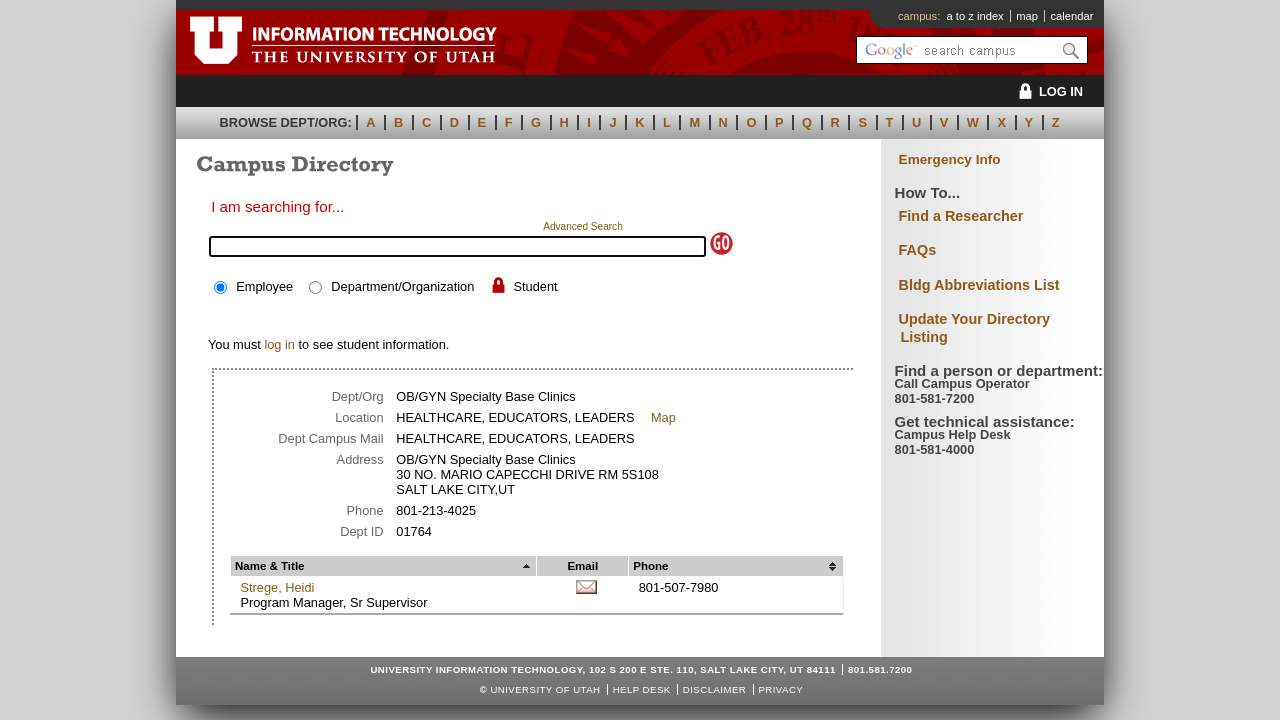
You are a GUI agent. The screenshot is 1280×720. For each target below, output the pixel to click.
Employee (264, 286)
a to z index (975, 16)
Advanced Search (583, 226)
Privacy (780, 689)
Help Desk (642, 689)
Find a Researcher (961, 216)
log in (279, 344)
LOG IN (1047, 91)
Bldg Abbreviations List (979, 285)
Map (663, 417)
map (1027, 16)
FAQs (918, 250)
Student (535, 286)
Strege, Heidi (277, 587)
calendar (1071, 16)
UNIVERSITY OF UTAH (545, 689)
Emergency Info (950, 159)
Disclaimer (714, 689)
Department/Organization (402, 286)
